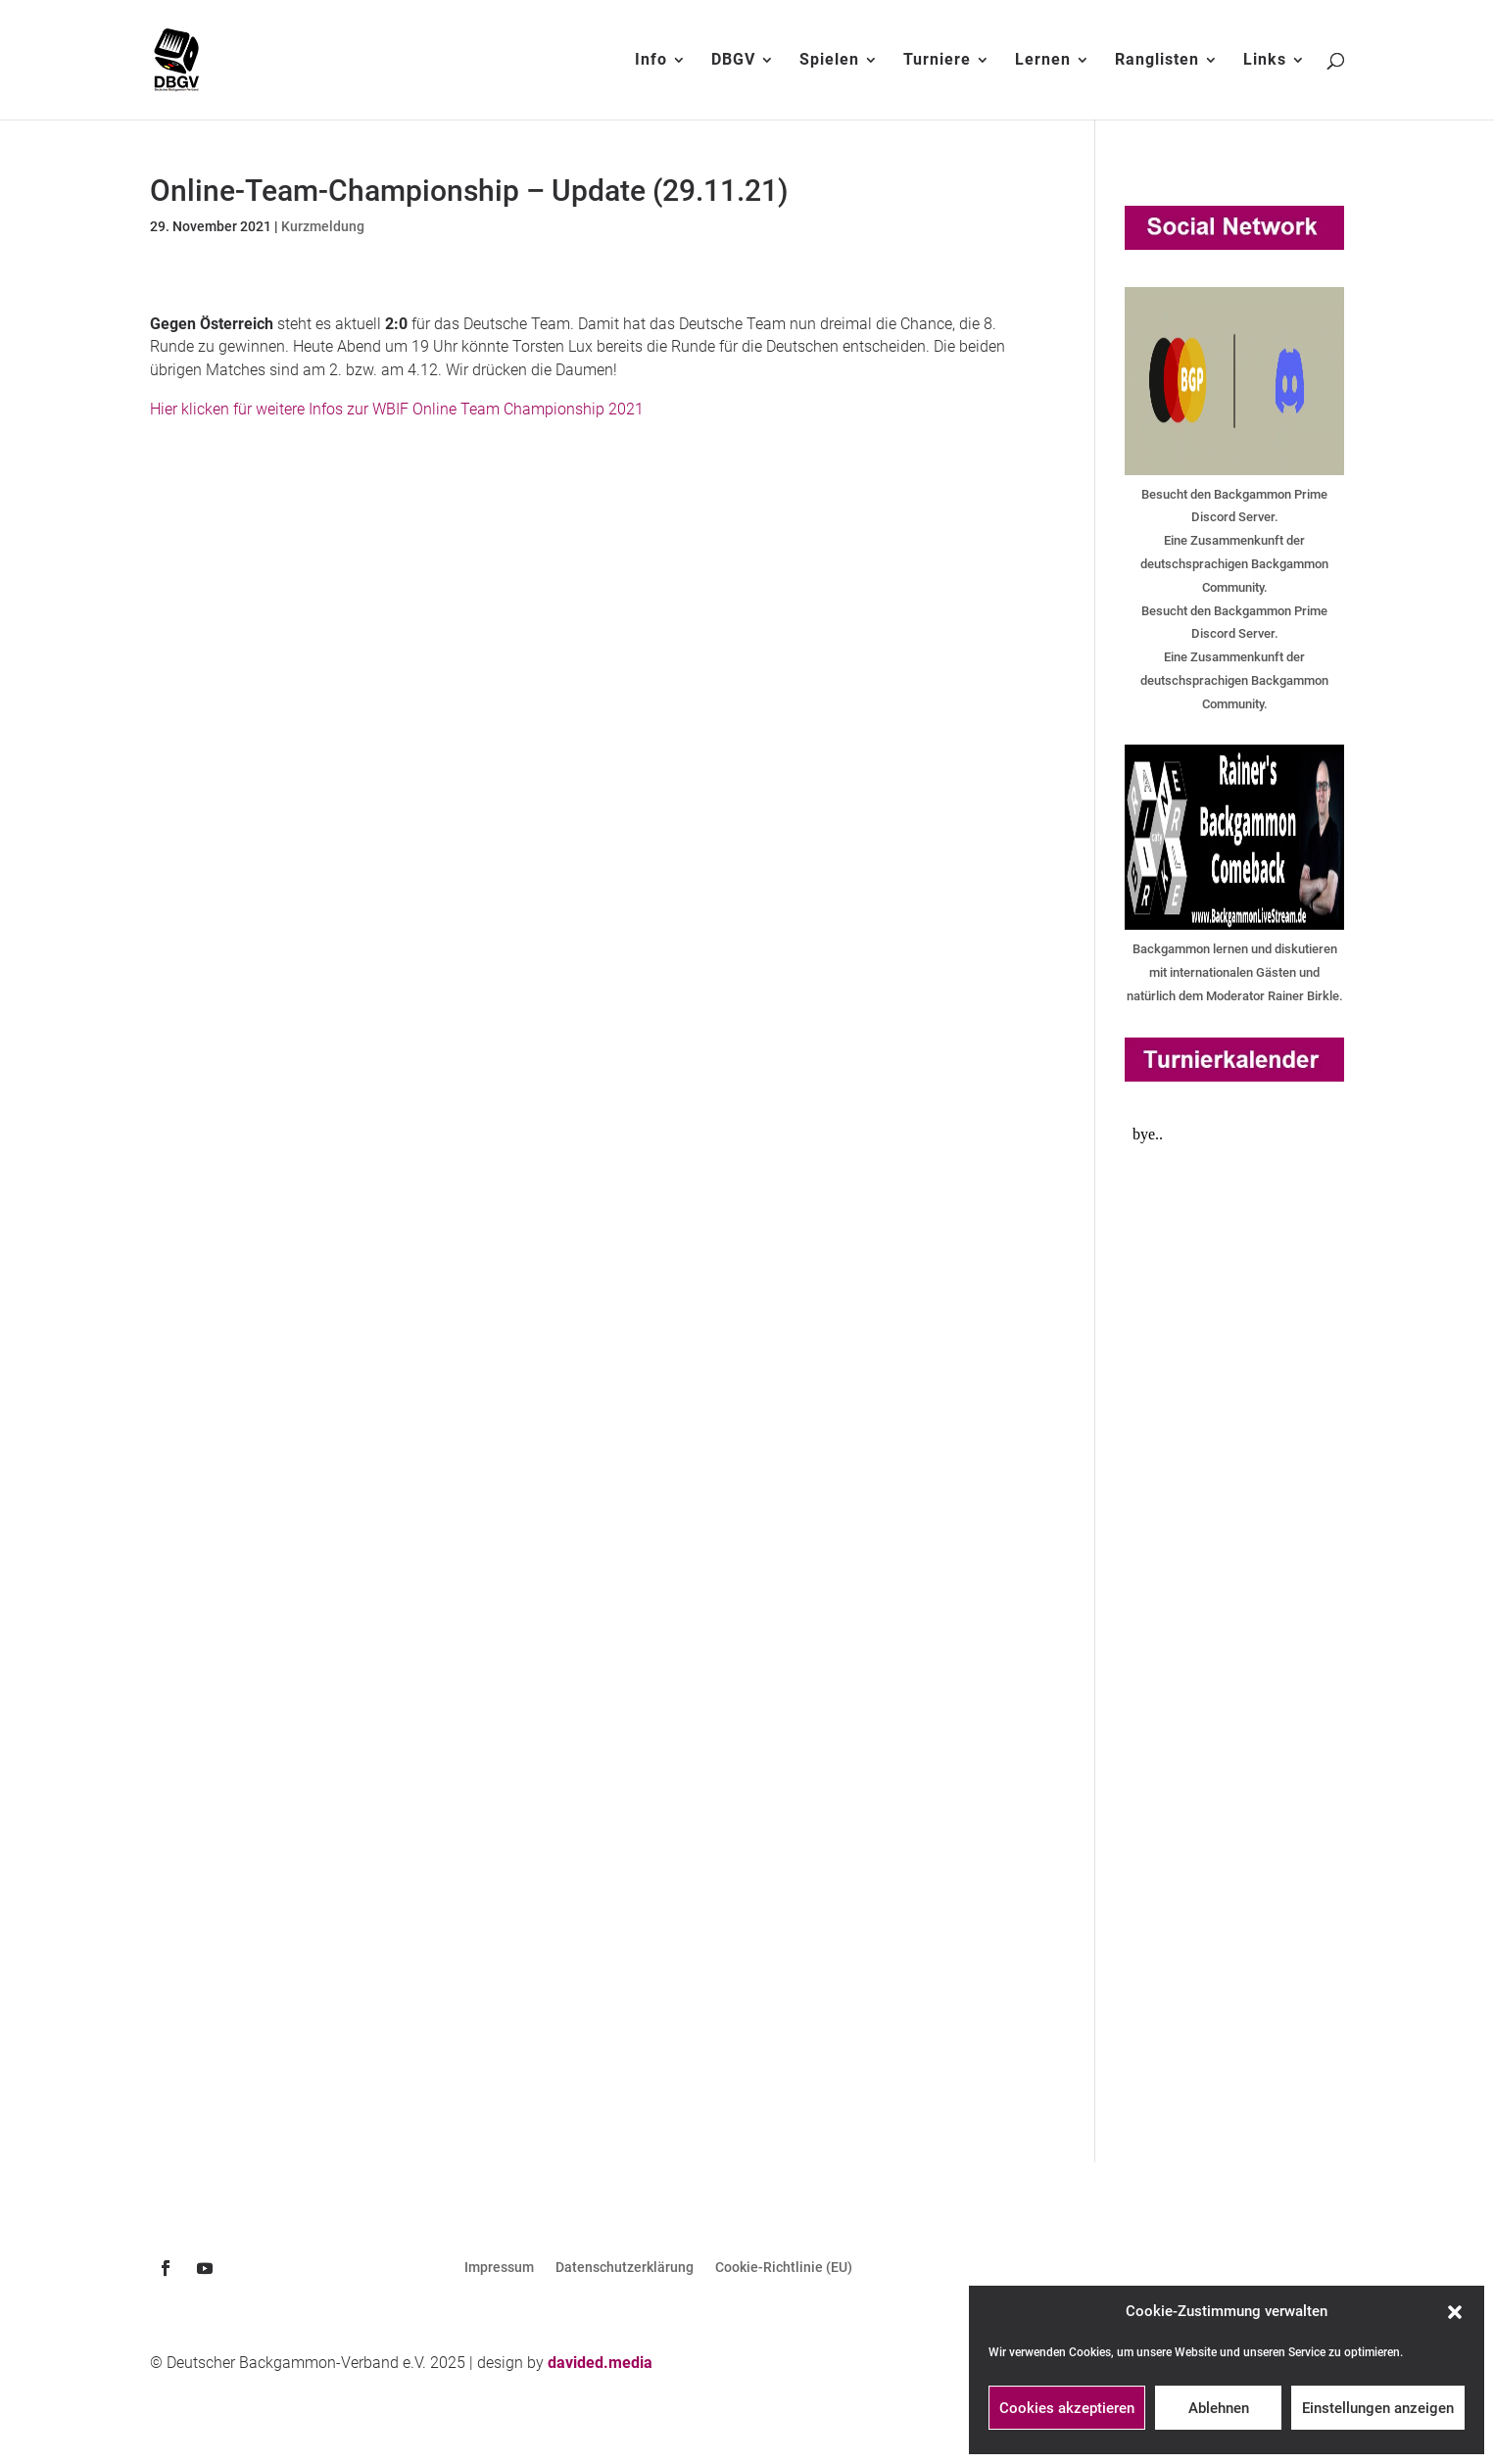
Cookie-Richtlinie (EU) (783, 2267)
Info (651, 61)
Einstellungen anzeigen (1378, 2408)
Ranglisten (1157, 61)
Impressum (499, 2267)
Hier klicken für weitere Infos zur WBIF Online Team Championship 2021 (397, 409)
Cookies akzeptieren (1066, 2408)
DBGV (733, 61)
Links (1264, 61)
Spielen (829, 61)
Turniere (937, 61)
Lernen (1043, 61)
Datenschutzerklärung (624, 2267)
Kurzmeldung (322, 226)
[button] (1455, 2312)
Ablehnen (1218, 2408)
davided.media (600, 2362)
